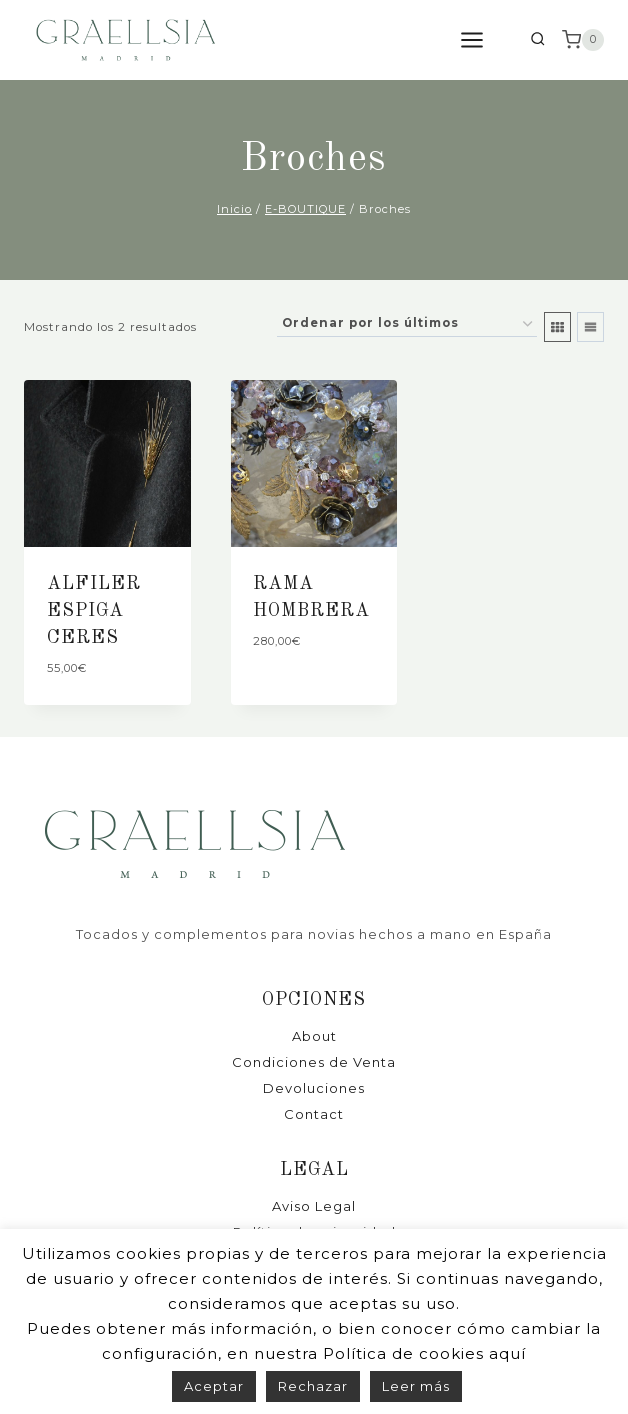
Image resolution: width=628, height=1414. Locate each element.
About (314, 1036)
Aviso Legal (314, 1206)
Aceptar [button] (214, 1386)
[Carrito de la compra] (583, 40)
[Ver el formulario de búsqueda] (537, 40)
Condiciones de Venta (314, 1062)
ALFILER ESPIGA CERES (94, 611)
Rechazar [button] (313, 1386)
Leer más (416, 1386)
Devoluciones (314, 1088)
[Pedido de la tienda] (407, 324)
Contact (314, 1114)
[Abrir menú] (482, 39)
